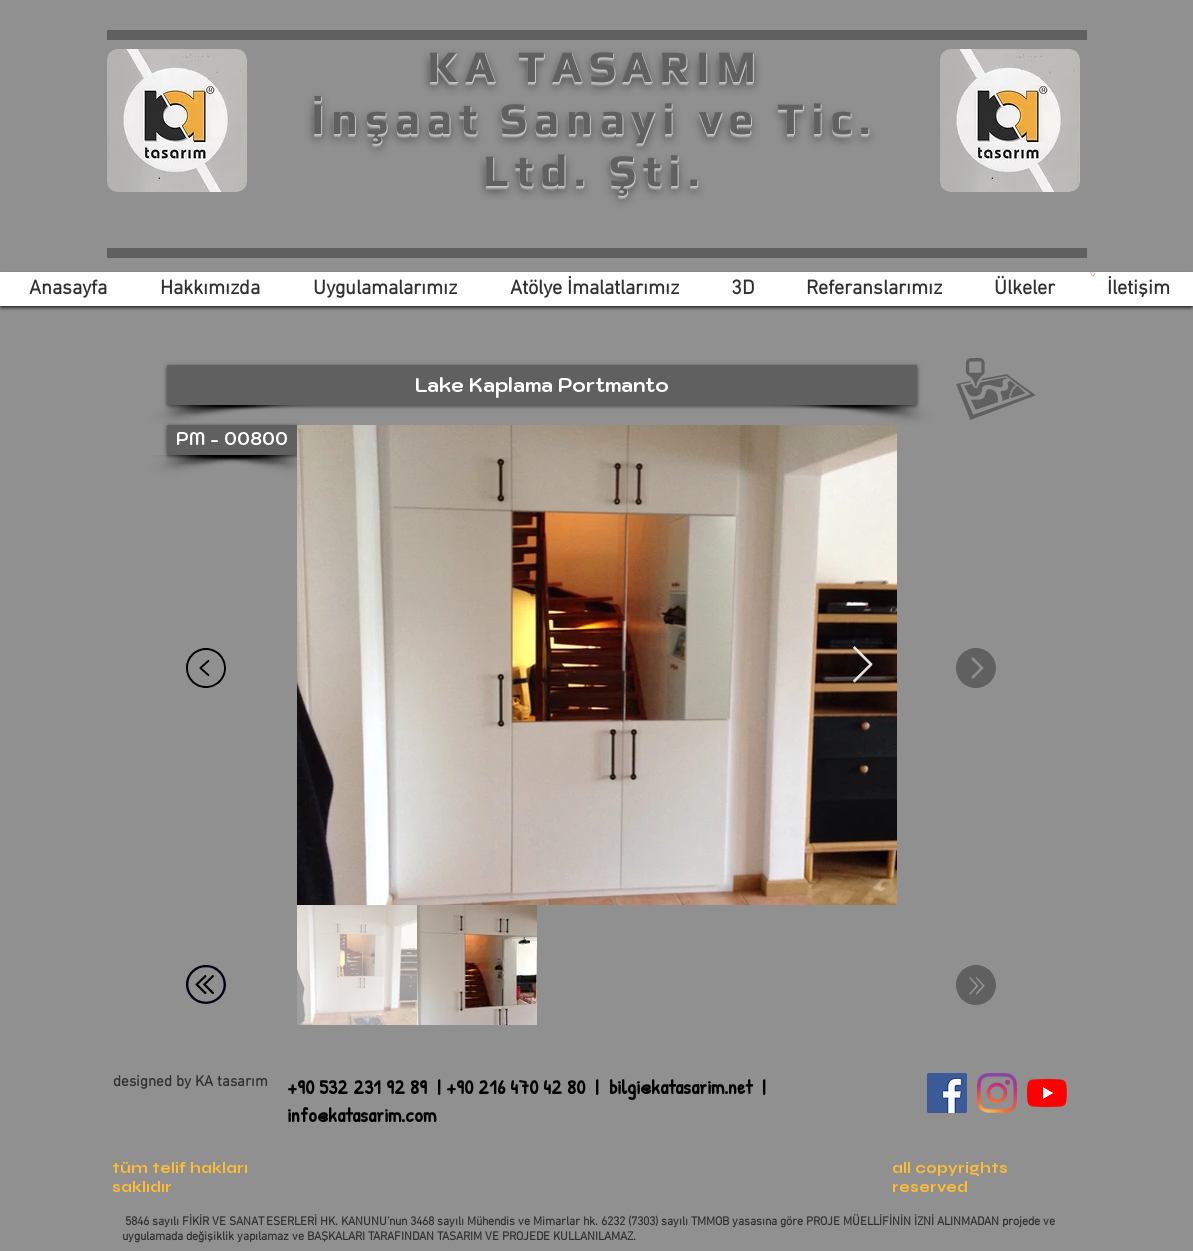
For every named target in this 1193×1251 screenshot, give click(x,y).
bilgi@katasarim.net (680, 1086)
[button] (542, 385)
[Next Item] (862, 665)
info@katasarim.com (361, 1114)
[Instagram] (997, 1093)
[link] (1092, 274)
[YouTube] (1047, 1093)
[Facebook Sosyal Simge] (947, 1093)
